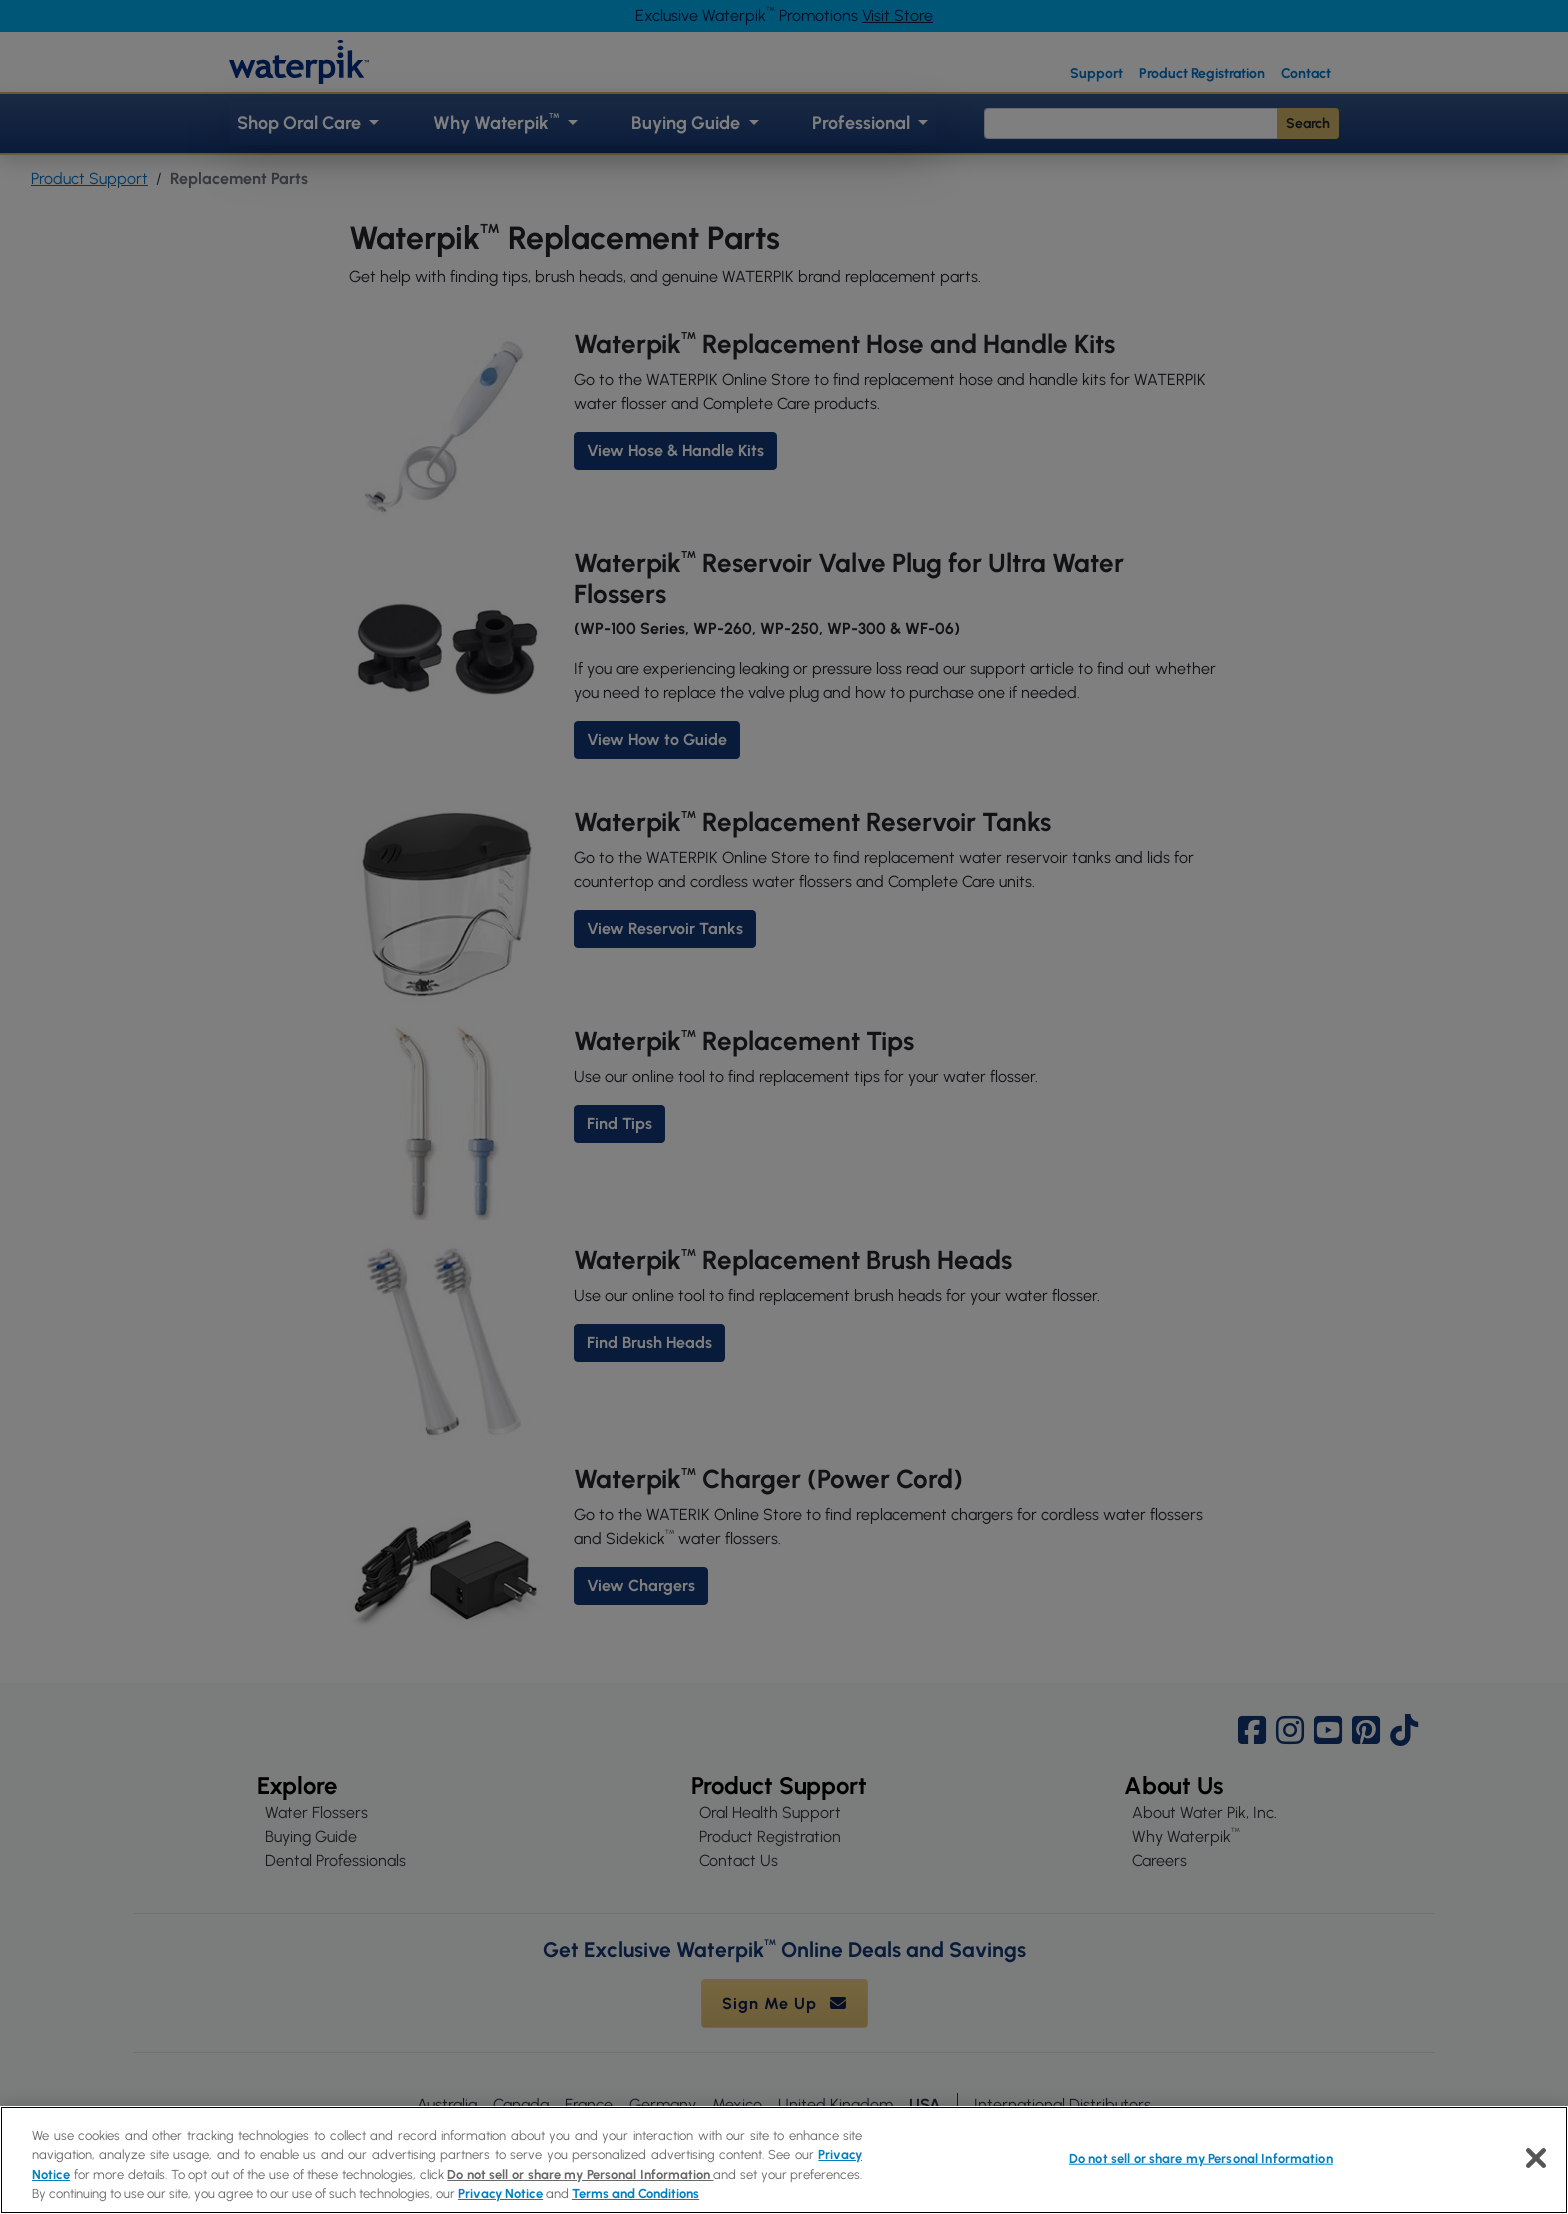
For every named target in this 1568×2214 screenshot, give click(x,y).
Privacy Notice (500, 2193)
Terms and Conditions (635, 2193)
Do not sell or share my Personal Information (580, 2174)
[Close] (1536, 2158)
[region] (784, 2160)
